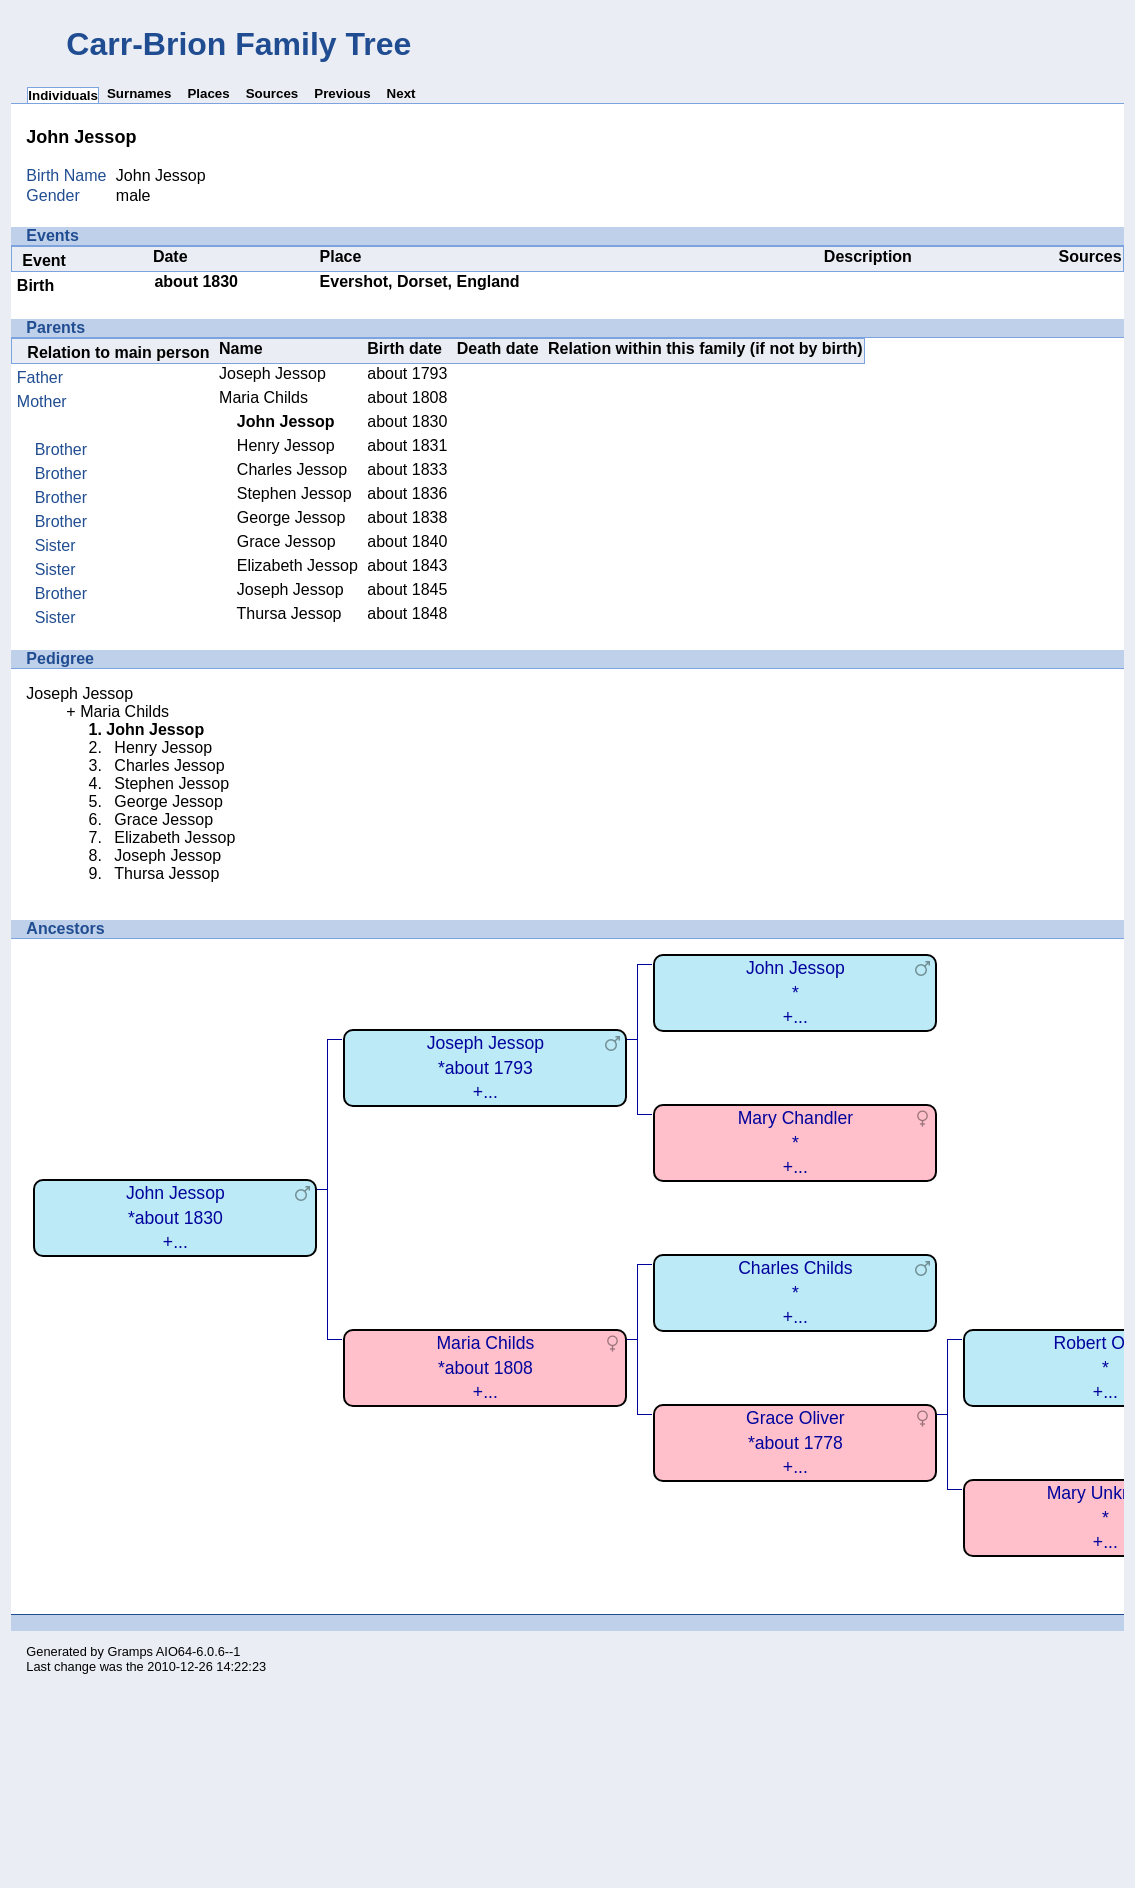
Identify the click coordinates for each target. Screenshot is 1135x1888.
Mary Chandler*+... (795, 1142)
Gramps (130, 1651)
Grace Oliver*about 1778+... (795, 1442)
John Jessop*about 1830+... (175, 1217)
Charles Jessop (292, 469)
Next (401, 93)
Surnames (139, 93)
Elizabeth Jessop (297, 565)
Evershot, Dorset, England (420, 281)
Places (208, 93)
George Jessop (291, 517)
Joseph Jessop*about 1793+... (485, 1067)
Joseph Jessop (272, 373)
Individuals (63, 95)
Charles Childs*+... (795, 1292)
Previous (342, 93)
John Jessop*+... (795, 992)
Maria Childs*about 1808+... (485, 1367)
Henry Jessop (286, 445)
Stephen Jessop (294, 493)
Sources (272, 93)
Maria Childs (263, 397)
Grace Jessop (286, 541)
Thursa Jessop (289, 613)
